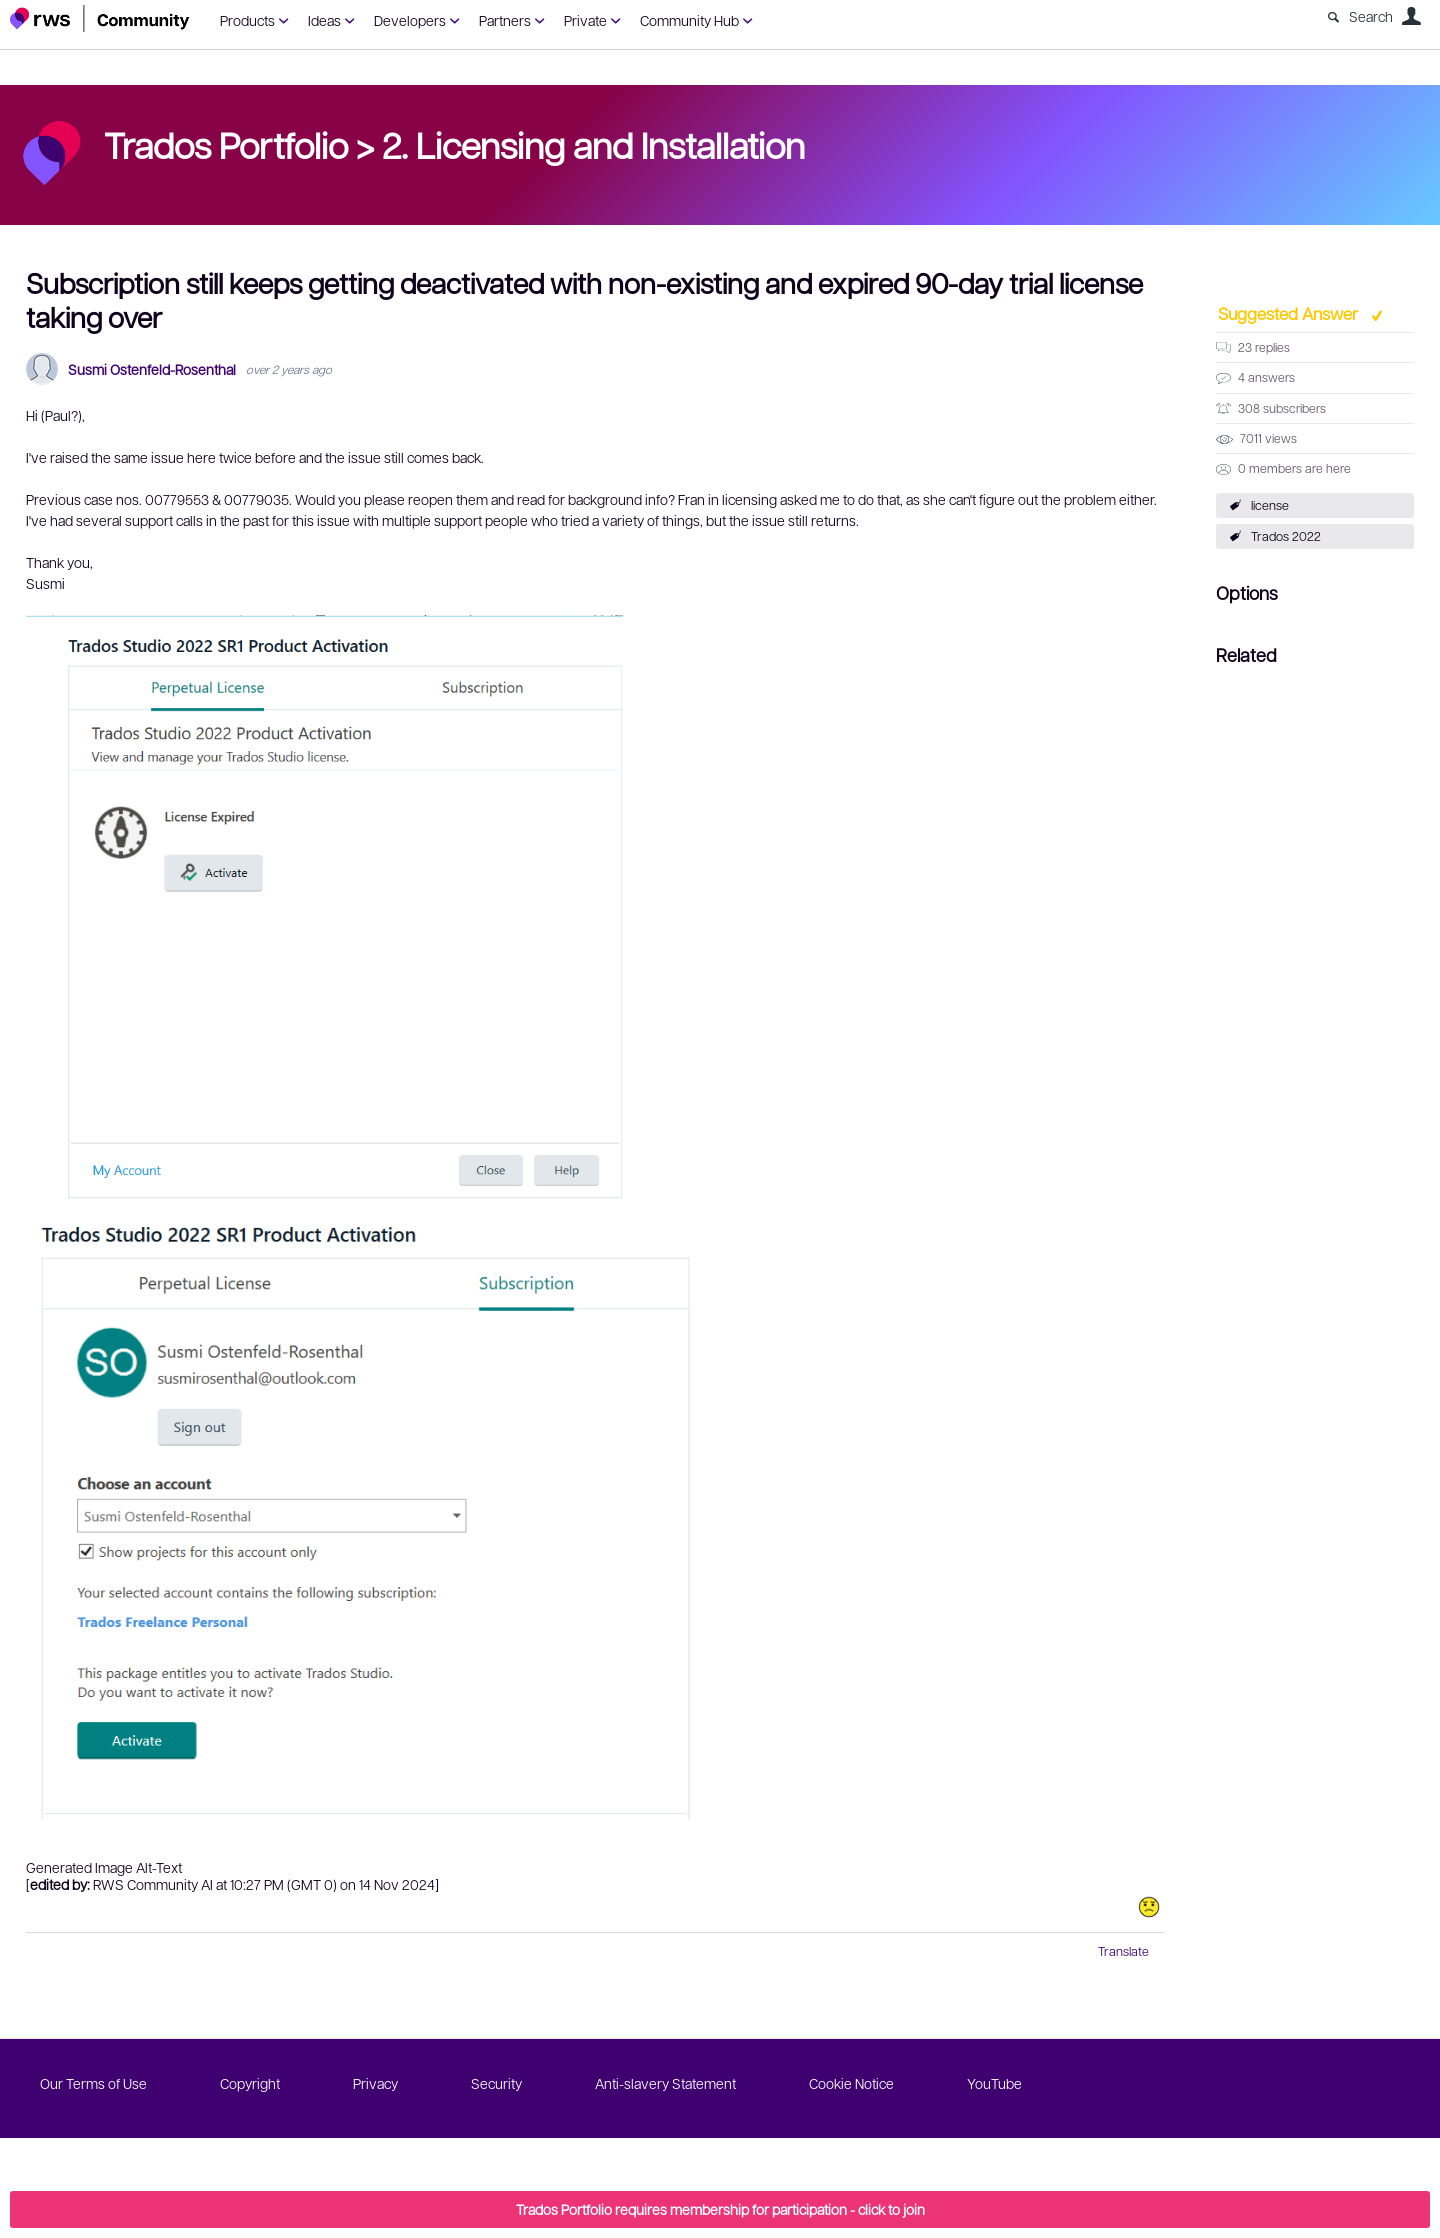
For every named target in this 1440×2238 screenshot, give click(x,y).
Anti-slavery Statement (665, 2083)
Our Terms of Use (93, 2083)
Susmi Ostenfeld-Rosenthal (152, 369)
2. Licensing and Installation (593, 144)
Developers (410, 20)
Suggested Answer (1290, 313)
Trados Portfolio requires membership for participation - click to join (720, 2209)
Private (585, 20)
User (1411, 16)
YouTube (994, 2083)
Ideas (324, 20)
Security (496, 2083)
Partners (505, 20)
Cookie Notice (851, 2083)
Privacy (375, 2083)
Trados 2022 (1286, 536)
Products (247, 20)
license (1270, 505)
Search (1371, 16)
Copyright (250, 2083)
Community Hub (689, 20)
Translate (1123, 1951)
